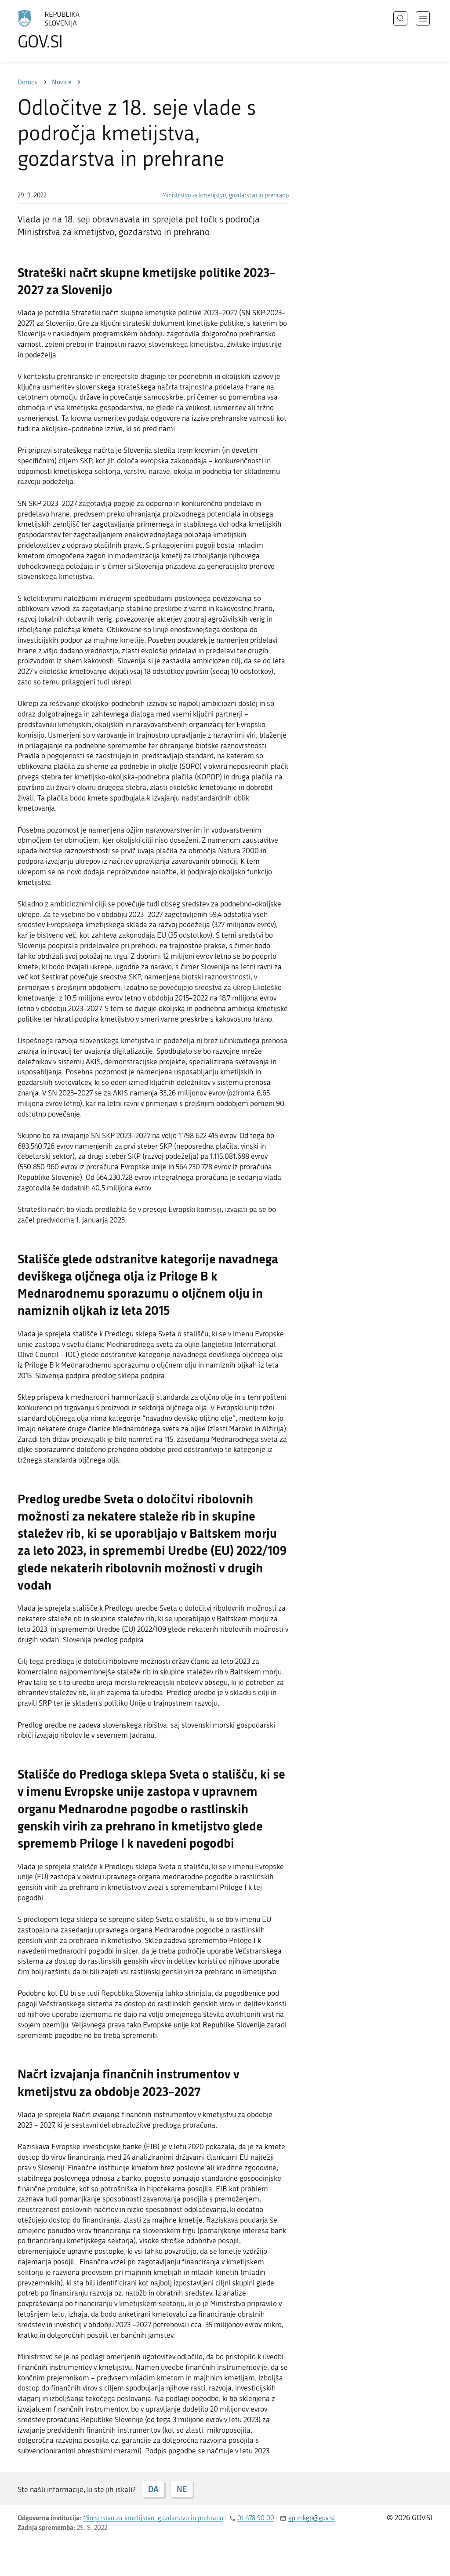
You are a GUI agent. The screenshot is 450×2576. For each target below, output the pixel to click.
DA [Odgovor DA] (153, 2489)
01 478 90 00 (255, 2518)
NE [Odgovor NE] (182, 2489)
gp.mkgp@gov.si (311, 2518)
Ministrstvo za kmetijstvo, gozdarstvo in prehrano (225, 195)
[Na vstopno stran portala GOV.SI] (73, 30)
